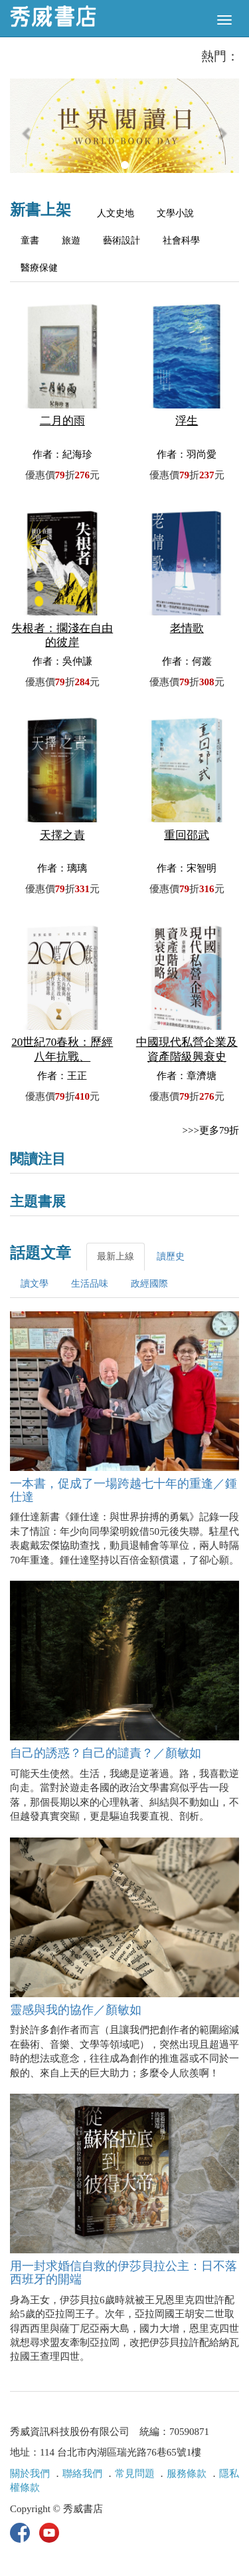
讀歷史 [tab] (171, 1256)
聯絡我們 (82, 2473)
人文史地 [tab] (115, 213)
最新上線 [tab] (115, 1256)
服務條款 (187, 2473)
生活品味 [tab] (89, 1284)
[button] (27, 132)
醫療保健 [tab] (39, 268)
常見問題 (135, 2473)
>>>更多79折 (211, 1130)
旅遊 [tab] (71, 240)
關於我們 (30, 2473)
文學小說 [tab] (175, 213)
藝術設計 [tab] (121, 240)
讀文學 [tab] (34, 1284)
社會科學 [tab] (181, 240)
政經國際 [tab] (149, 1284)
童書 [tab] (30, 240)
